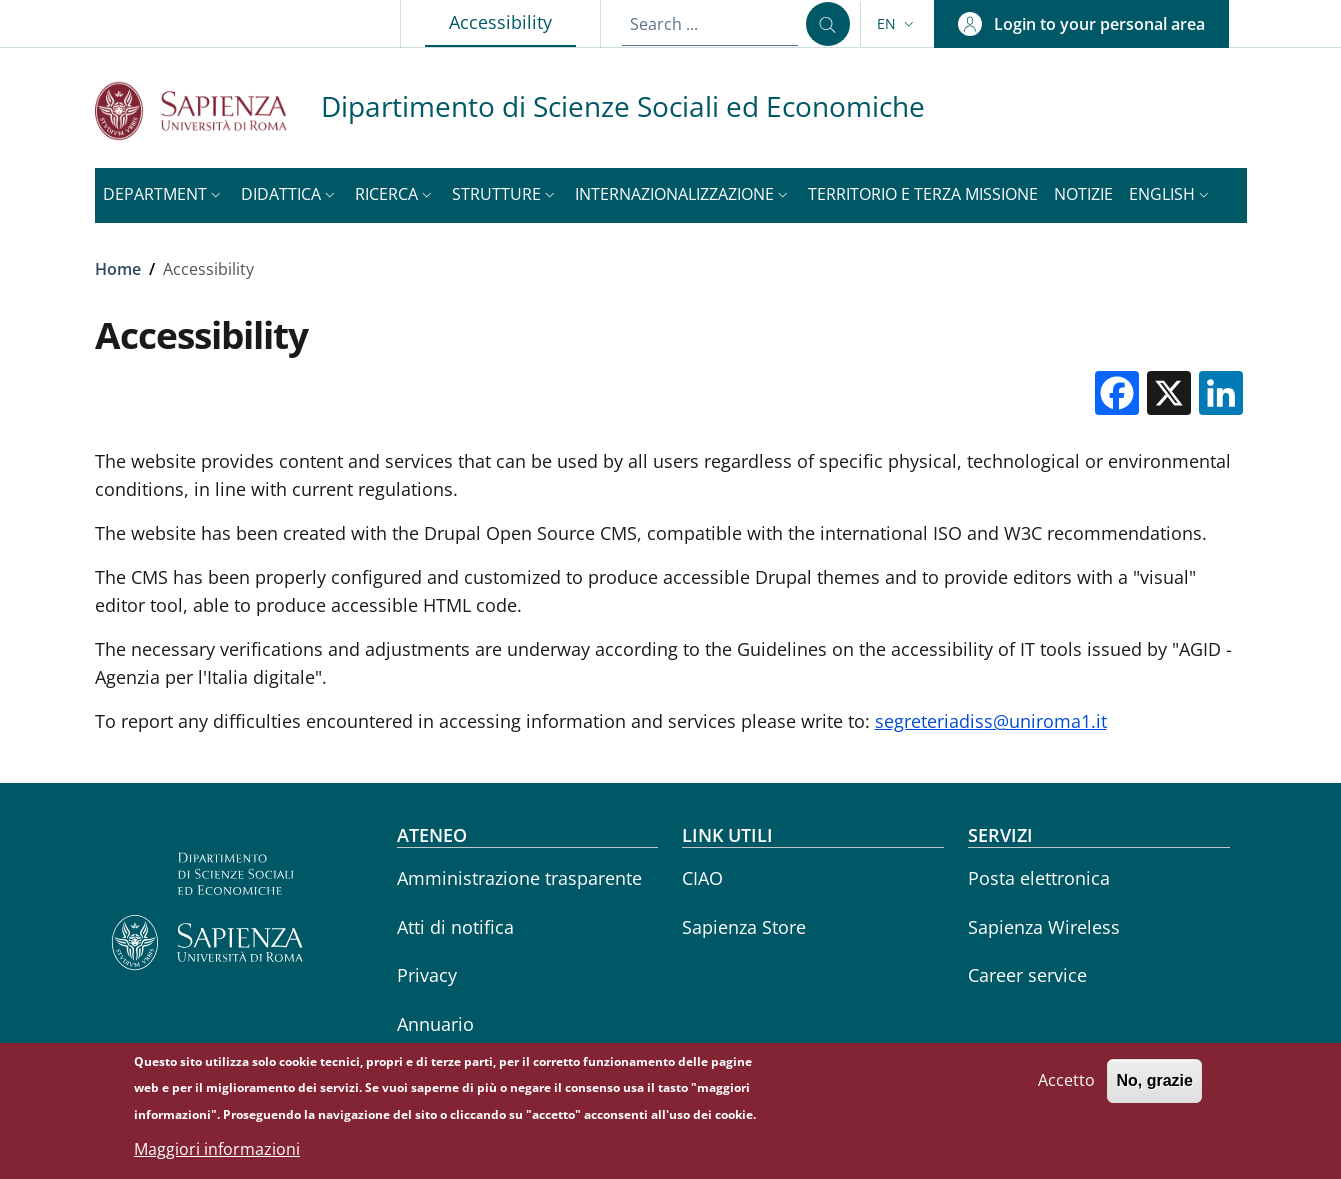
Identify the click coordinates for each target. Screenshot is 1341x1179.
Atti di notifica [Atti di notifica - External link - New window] (455, 927)
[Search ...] (828, 24)
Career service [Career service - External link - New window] (1027, 975)
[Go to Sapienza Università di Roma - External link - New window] (208, 110)
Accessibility (512, 21)
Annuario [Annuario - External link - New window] (435, 1024)
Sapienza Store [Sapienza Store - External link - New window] (744, 927)
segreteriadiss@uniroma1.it (991, 721)
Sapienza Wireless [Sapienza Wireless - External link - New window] (1044, 927)
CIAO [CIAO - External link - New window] (702, 878)
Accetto (1066, 1086)
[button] (897, 24)
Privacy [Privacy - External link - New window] (427, 975)
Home (118, 269)
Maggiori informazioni (217, 1155)
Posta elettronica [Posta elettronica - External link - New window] (1039, 878)
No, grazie (1154, 1086)
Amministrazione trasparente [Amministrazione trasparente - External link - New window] (519, 878)
